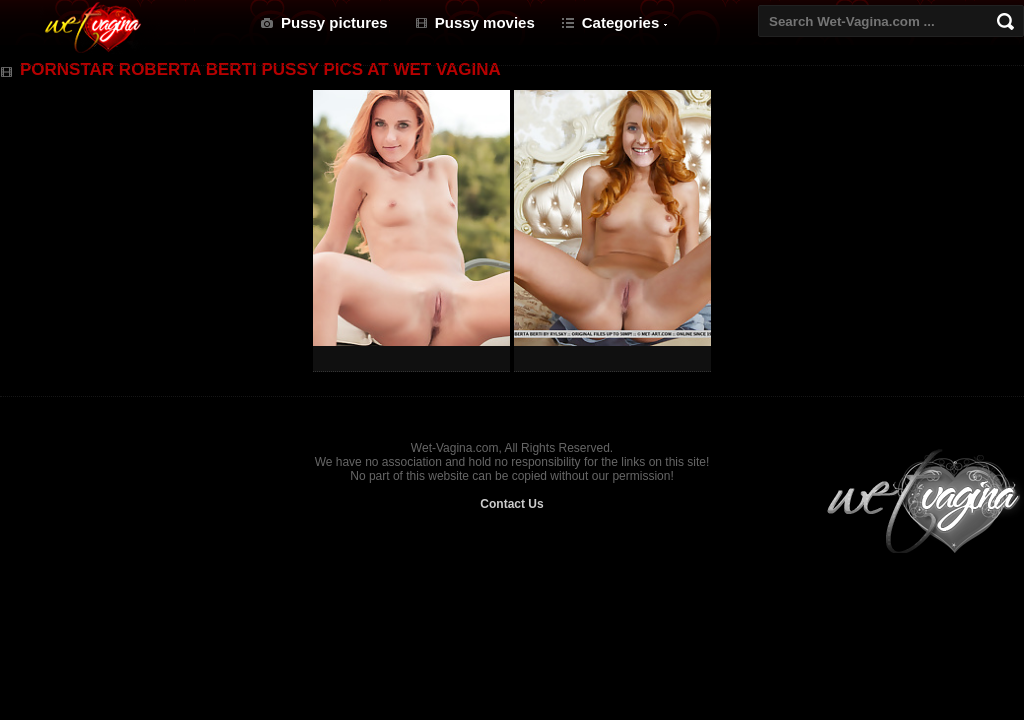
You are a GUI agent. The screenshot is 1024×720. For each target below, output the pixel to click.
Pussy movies (485, 22)
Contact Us (511, 504)
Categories (621, 22)
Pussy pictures (334, 22)
